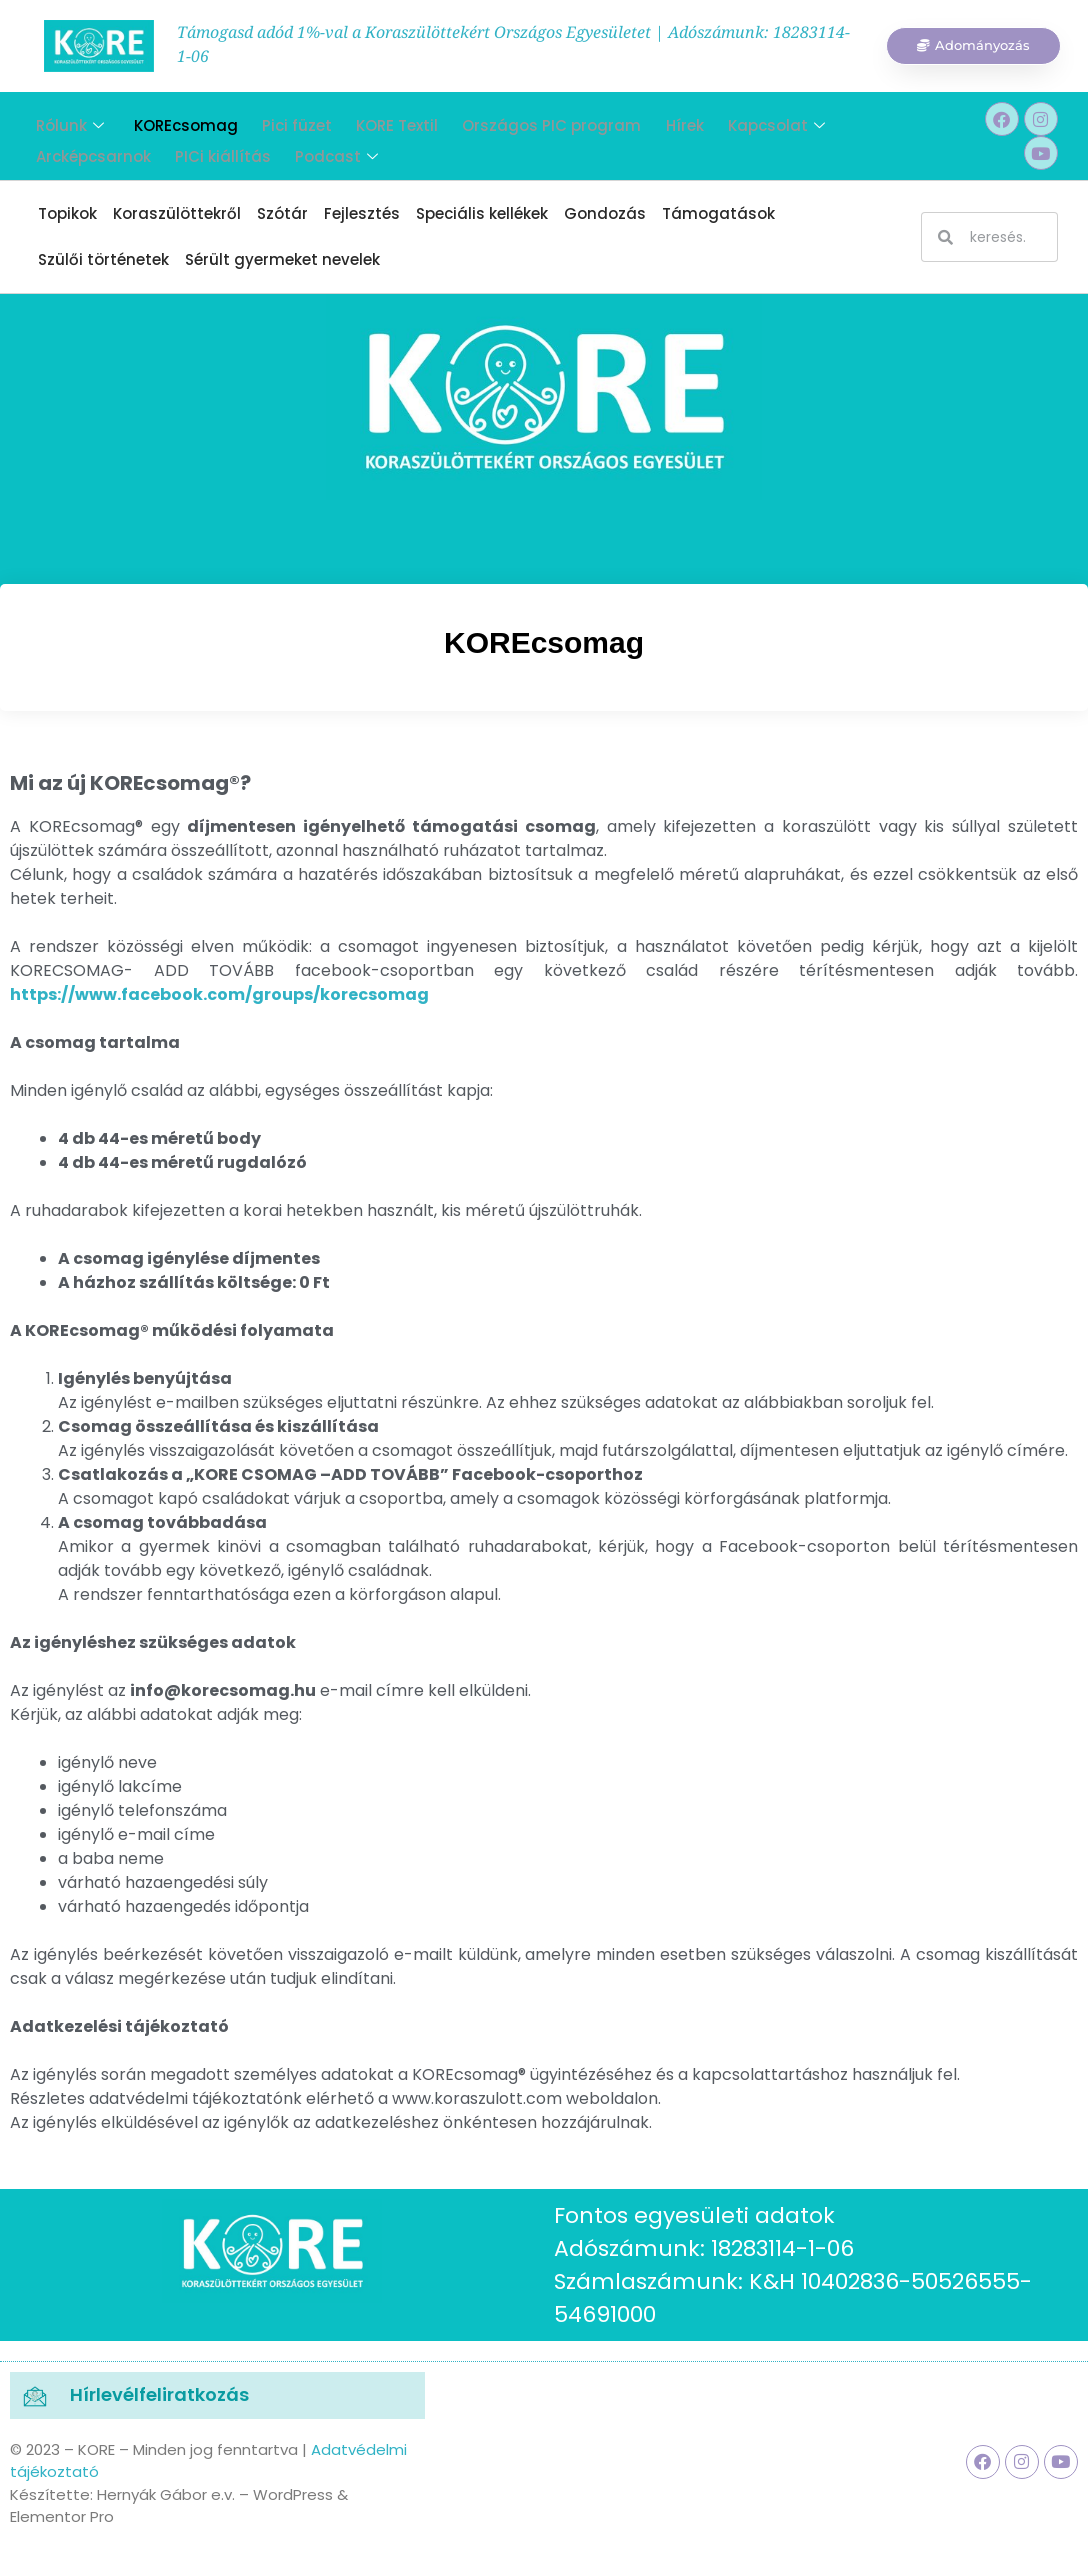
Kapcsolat (745, 122)
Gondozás (605, 213)
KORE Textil (379, 122)
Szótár (282, 213)
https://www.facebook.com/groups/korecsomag (219, 994)
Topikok (67, 213)
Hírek (658, 122)
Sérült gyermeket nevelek (282, 259)
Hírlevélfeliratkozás (159, 2394)
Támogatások (718, 213)
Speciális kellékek (482, 213)
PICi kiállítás (213, 147)
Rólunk (64, 122)
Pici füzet (283, 122)
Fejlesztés (362, 213)
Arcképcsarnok (87, 147)
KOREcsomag (176, 122)
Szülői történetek (103, 259)
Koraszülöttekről (177, 213)
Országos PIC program (529, 122)
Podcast (322, 147)
